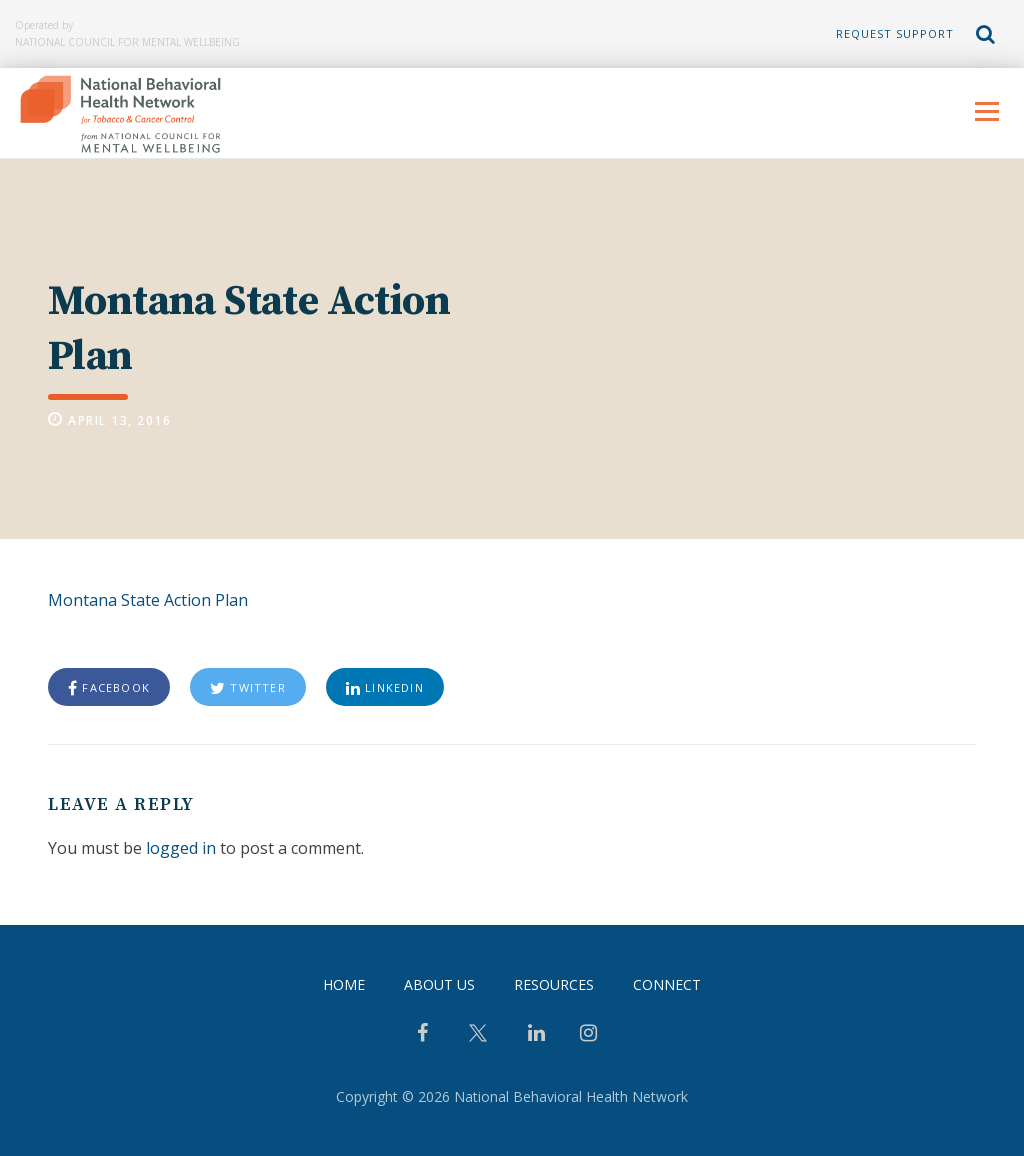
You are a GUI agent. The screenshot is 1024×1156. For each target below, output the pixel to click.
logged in (181, 848)
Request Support (895, 33)
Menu (986, 111)
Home (344, 984)
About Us (439, 984)
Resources (554, 984)
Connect (667, 984)
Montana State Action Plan (148, 600)
